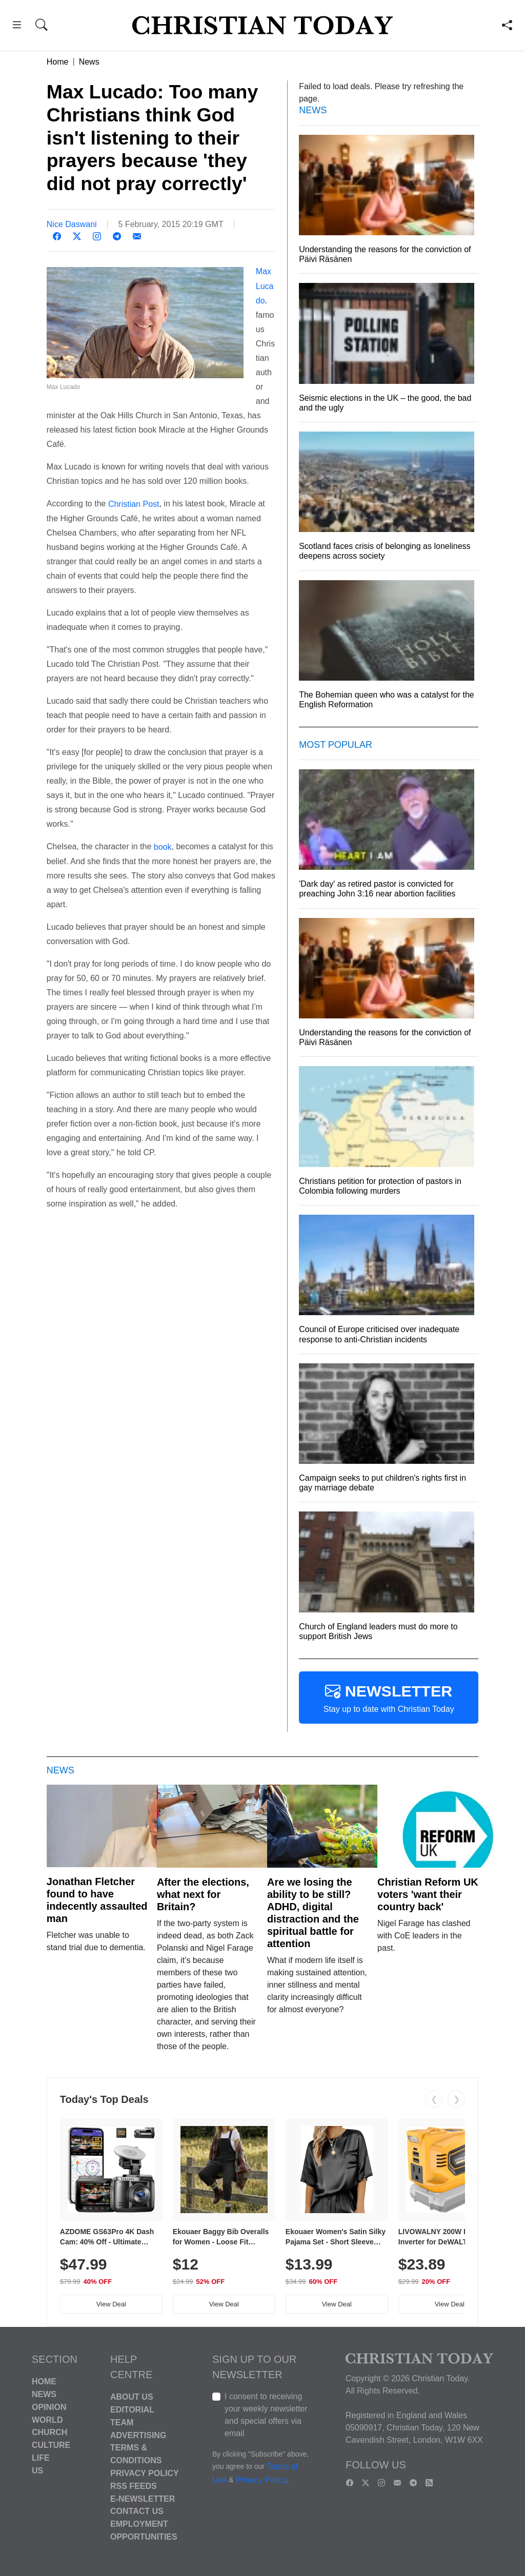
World (47, 2419)
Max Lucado (265, 286)
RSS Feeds (133, 2486)
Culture (51, 2445)
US (37, 2470)
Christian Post (133, 504)
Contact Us (137, 2511)
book (163, 847)
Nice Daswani (72, 224)
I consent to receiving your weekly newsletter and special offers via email (266, 2415)
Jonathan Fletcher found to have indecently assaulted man (97, 1900)
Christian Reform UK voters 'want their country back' (427, 1894)
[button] (17, 26)
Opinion (49, 2407)
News (89, 61)
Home (58, 61)
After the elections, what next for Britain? (203, 1894)
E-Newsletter (142, 2498)
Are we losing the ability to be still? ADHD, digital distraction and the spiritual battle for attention (313, 1912)
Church (49, 2432)
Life (41, 2458)
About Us (131, 2397)
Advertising (138, 2434)
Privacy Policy (144, 2473)
